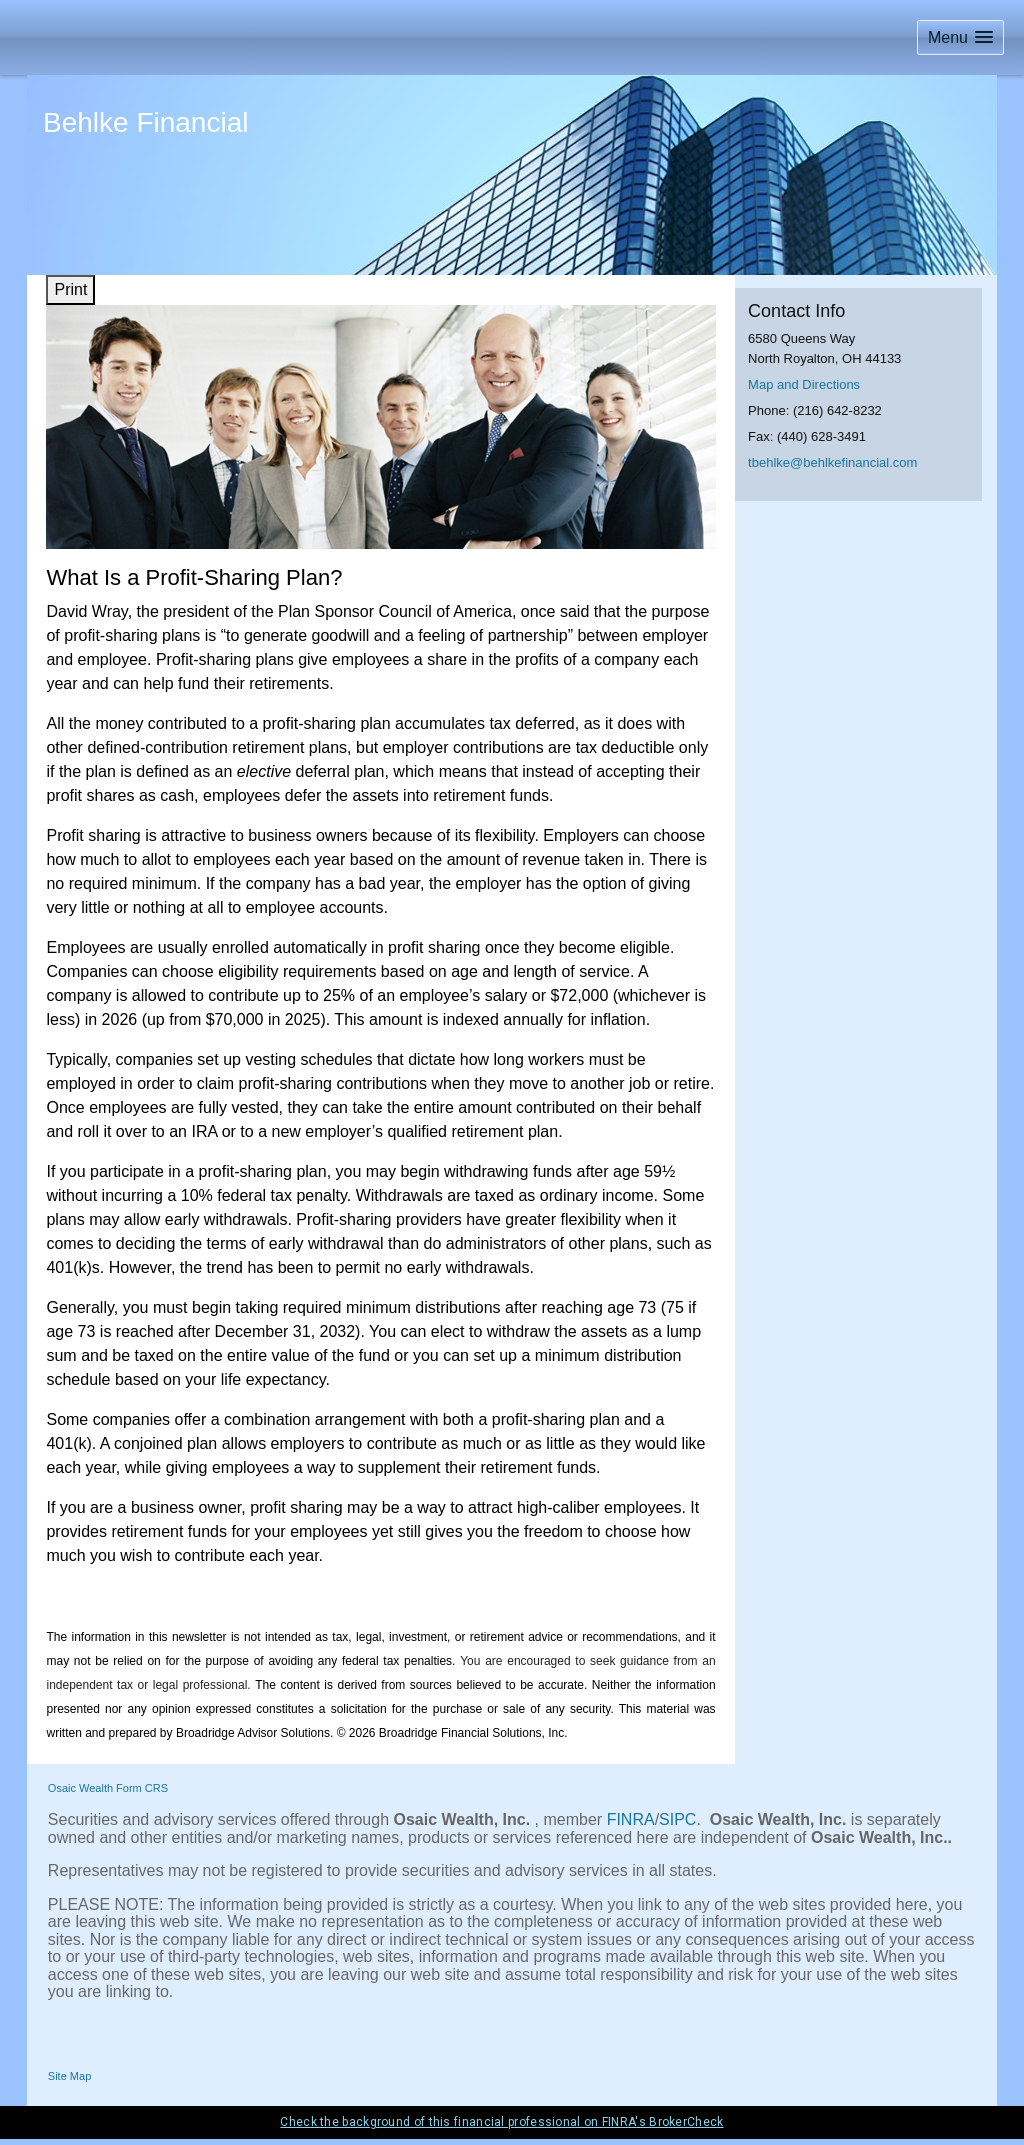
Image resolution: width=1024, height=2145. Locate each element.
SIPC (677, 1819)
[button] (960, 37)
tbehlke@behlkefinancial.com (832, 462)
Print (70, 289)
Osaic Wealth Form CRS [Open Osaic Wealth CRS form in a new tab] (108, 1788)
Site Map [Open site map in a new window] (69, 2076)
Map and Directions (804, 384)
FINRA (631, 1819)
